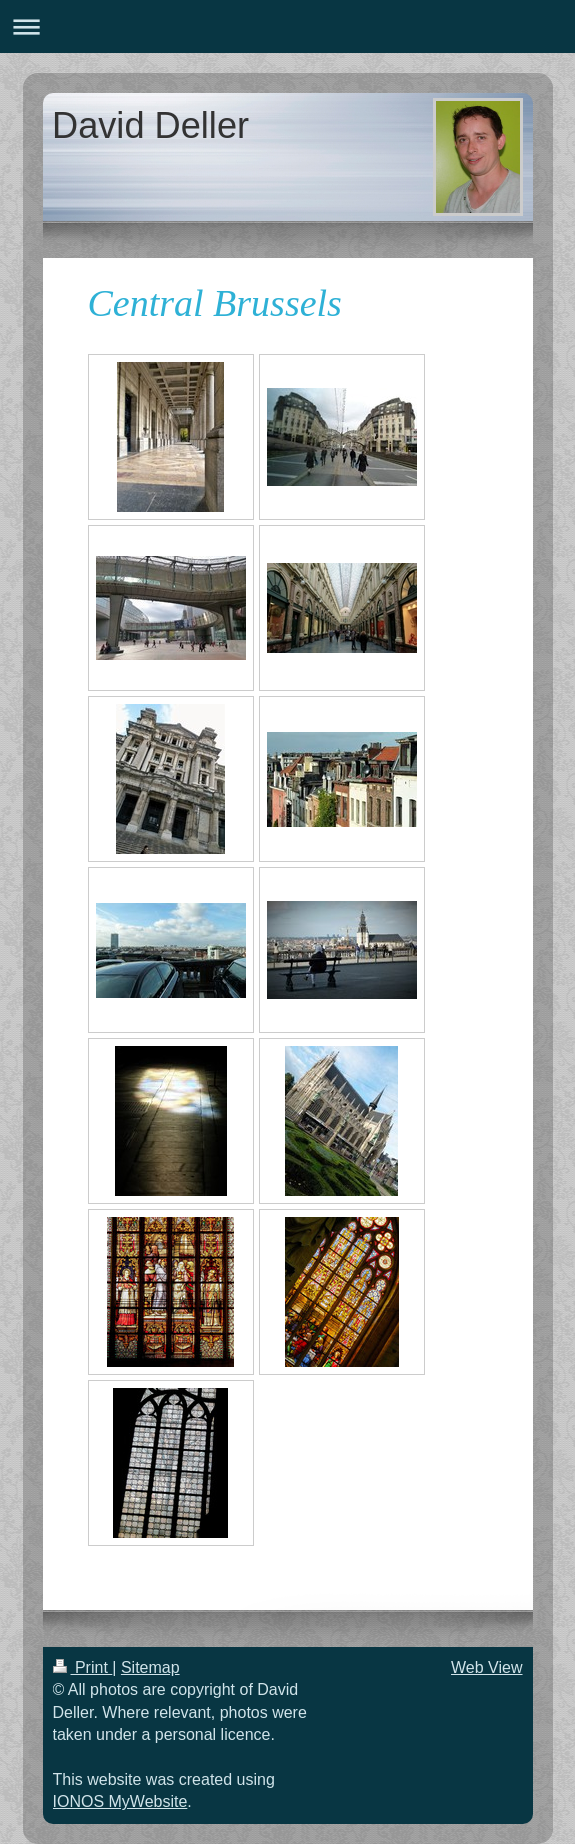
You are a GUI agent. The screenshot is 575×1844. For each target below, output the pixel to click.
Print (83, 1667)
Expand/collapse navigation (287, 26)
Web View (486, 1667)
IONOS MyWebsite (120, 1801)
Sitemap (150, 1667)
